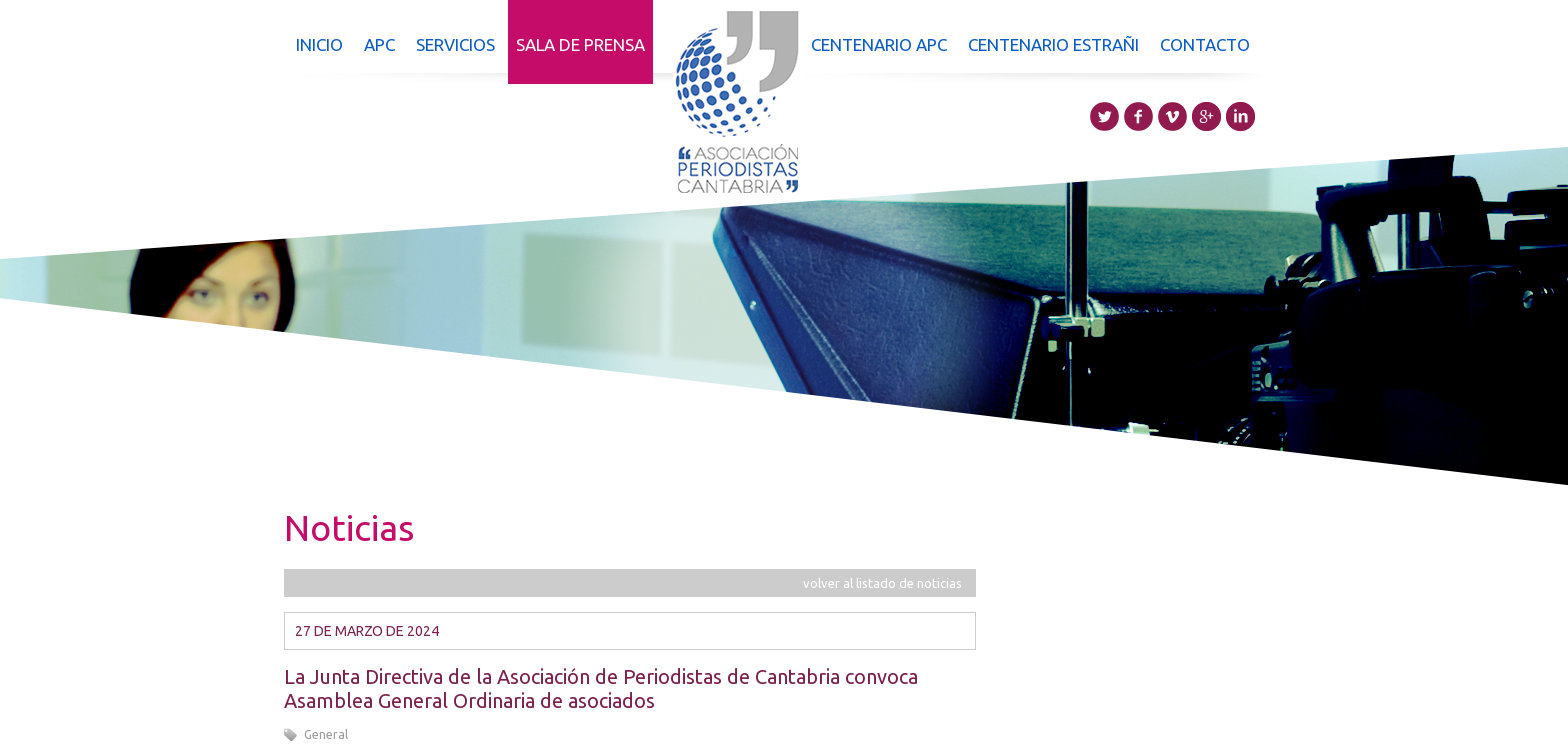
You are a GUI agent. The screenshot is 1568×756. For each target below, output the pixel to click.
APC (379, 44)
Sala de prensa (580, 44)
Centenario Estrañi (1053, 44)
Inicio (319, 44)
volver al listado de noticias (882, 583)
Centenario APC (879, 44)
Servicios (455, 44)
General (326, 734)
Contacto (1205, 44)
